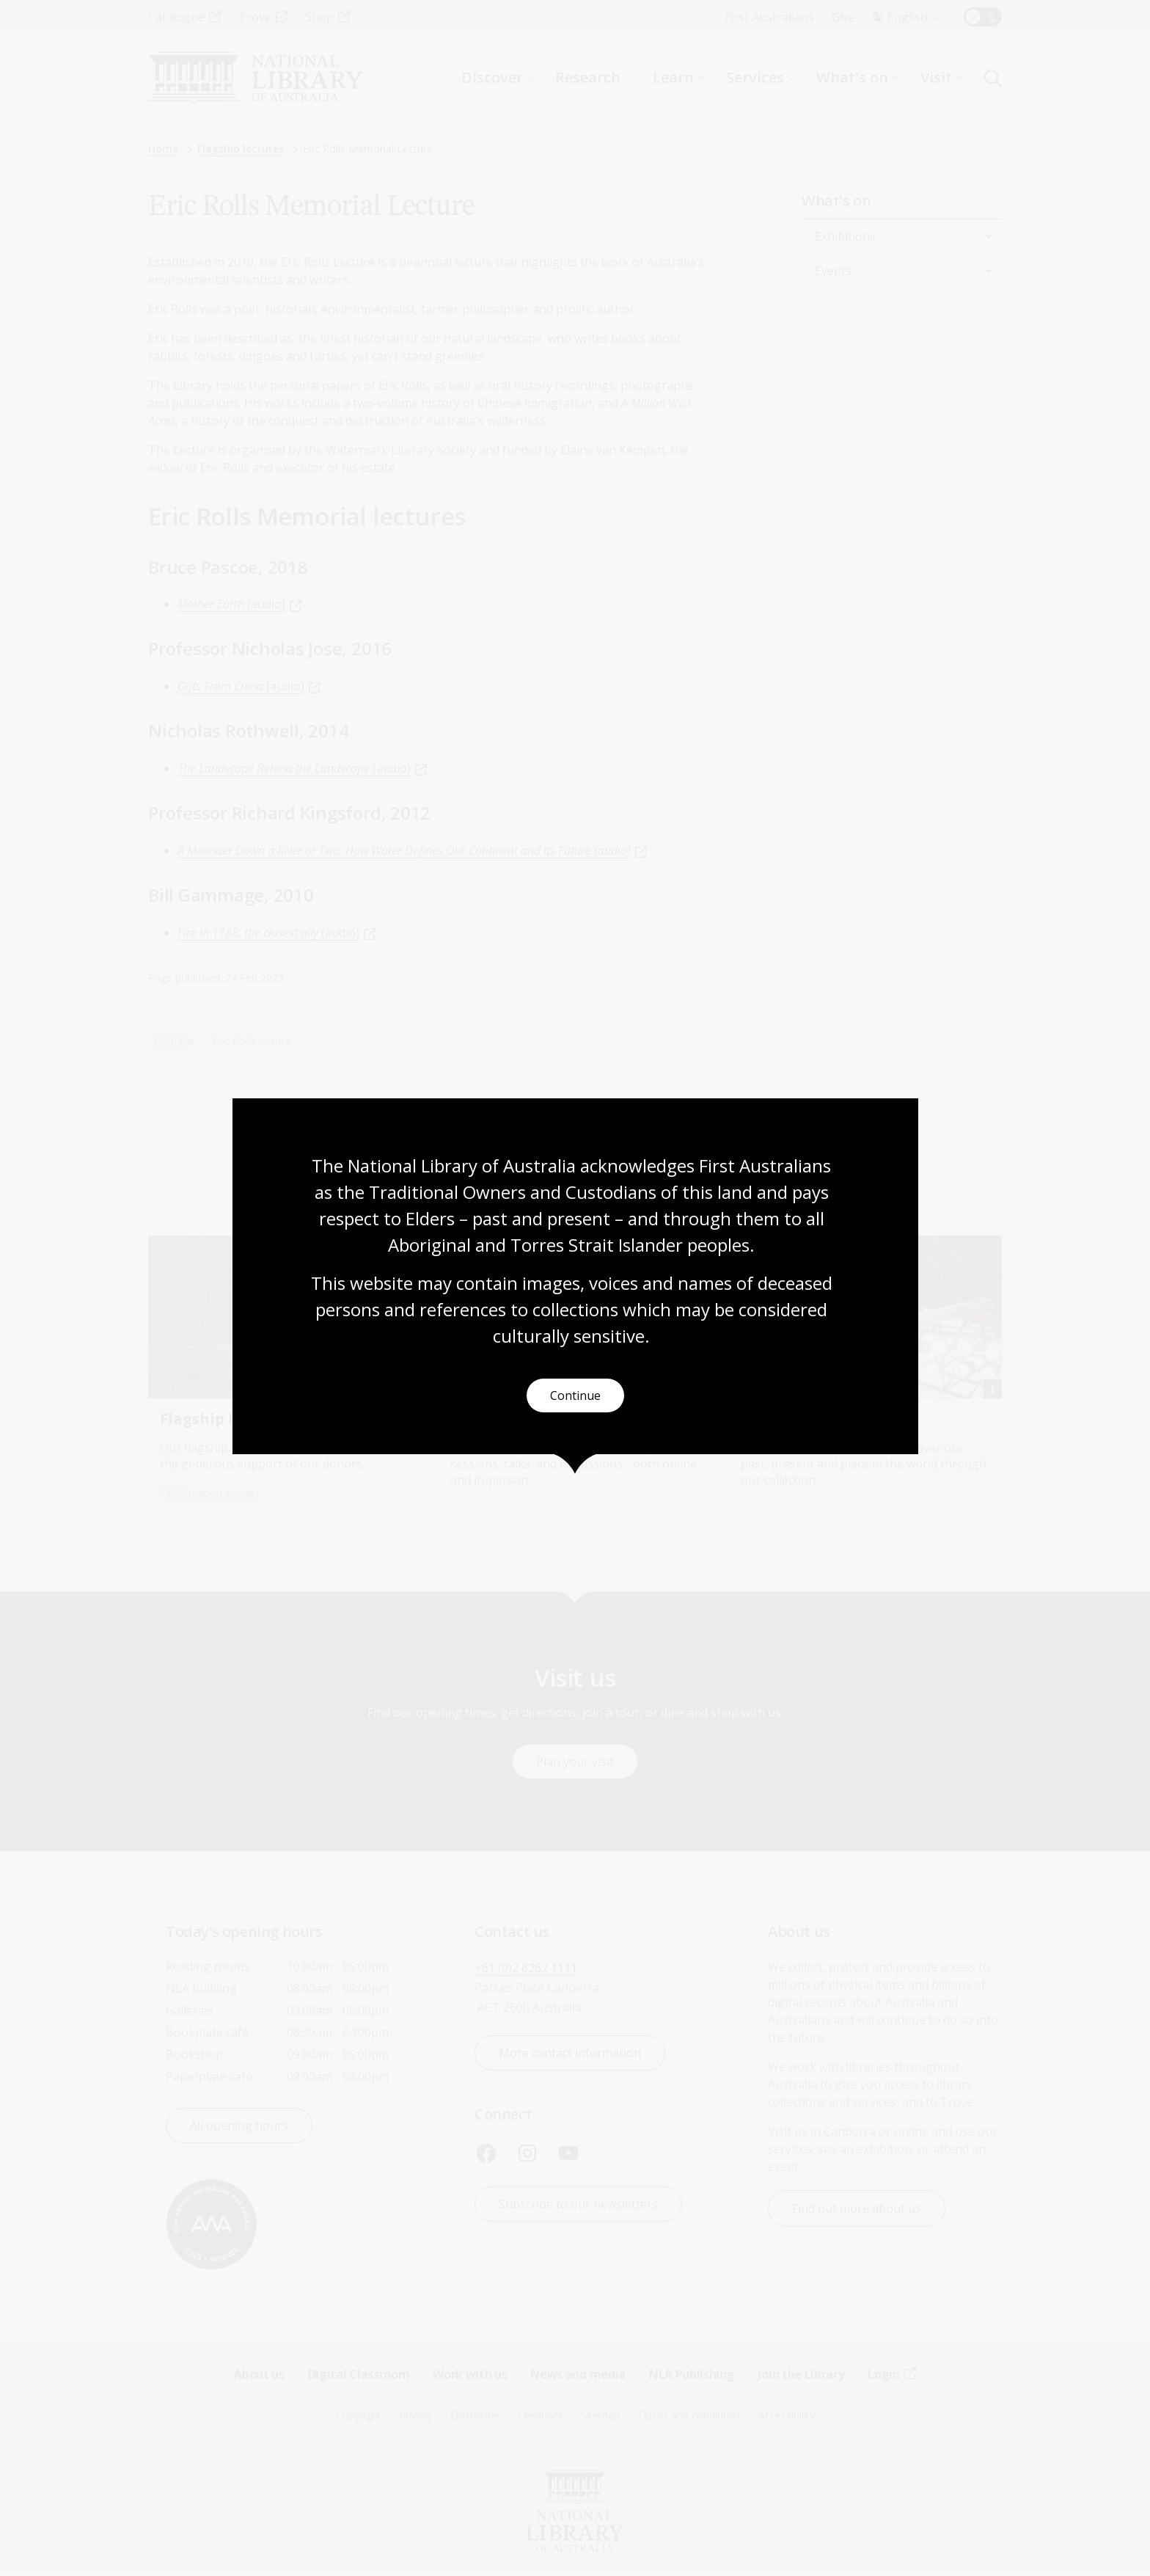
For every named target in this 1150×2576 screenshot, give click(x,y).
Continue (575, 1396)
